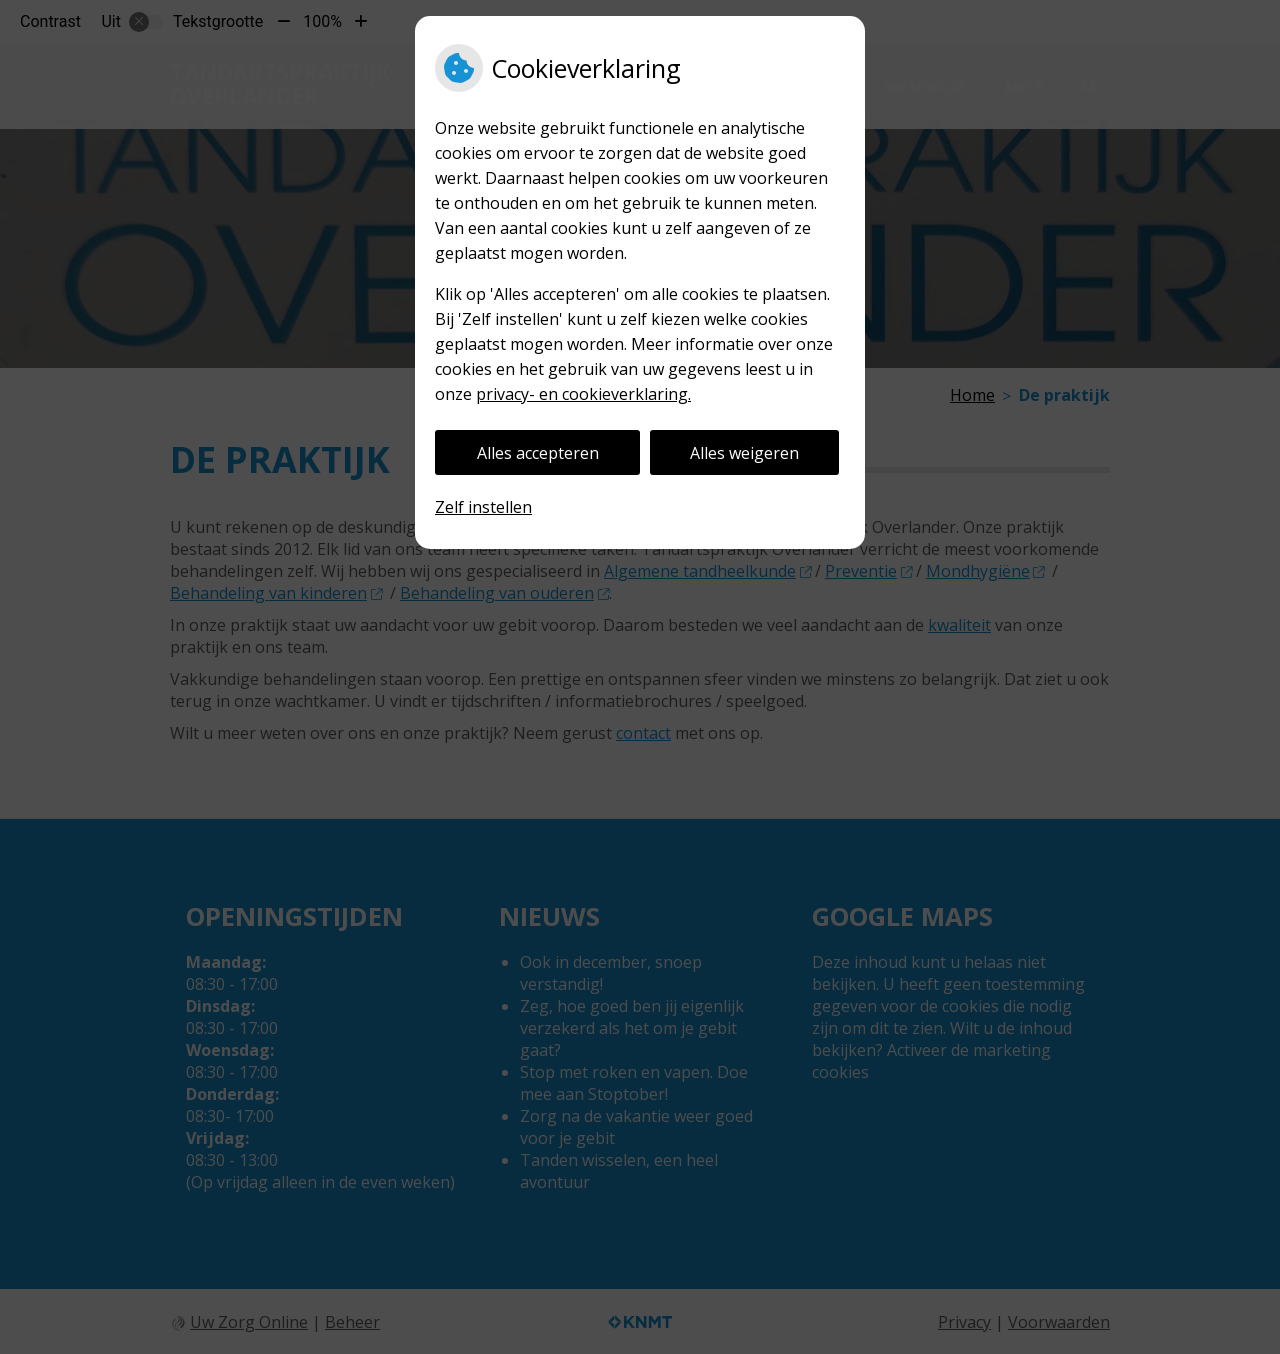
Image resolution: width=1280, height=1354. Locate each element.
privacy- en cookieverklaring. (583, 394)
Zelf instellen (483, 507)
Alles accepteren (538, 453)
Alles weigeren (744, 453)
